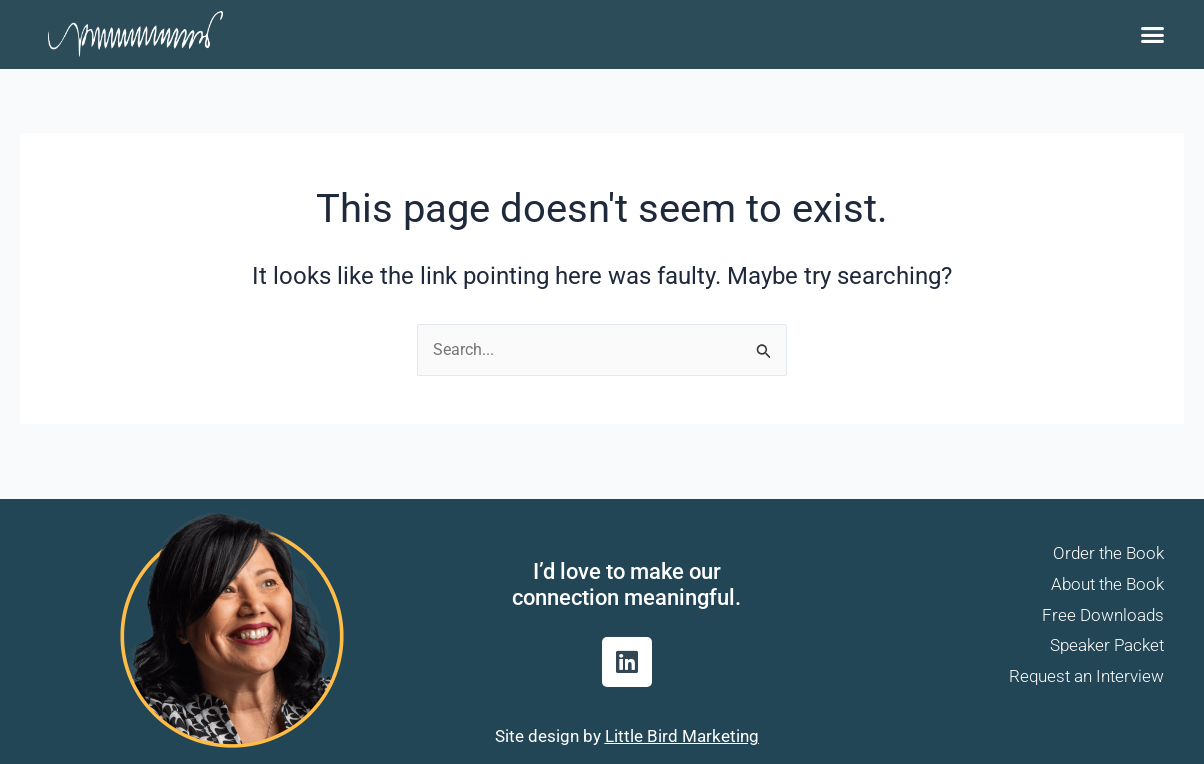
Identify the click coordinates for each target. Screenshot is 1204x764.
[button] (1152, 35)
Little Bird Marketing (682, 736)
